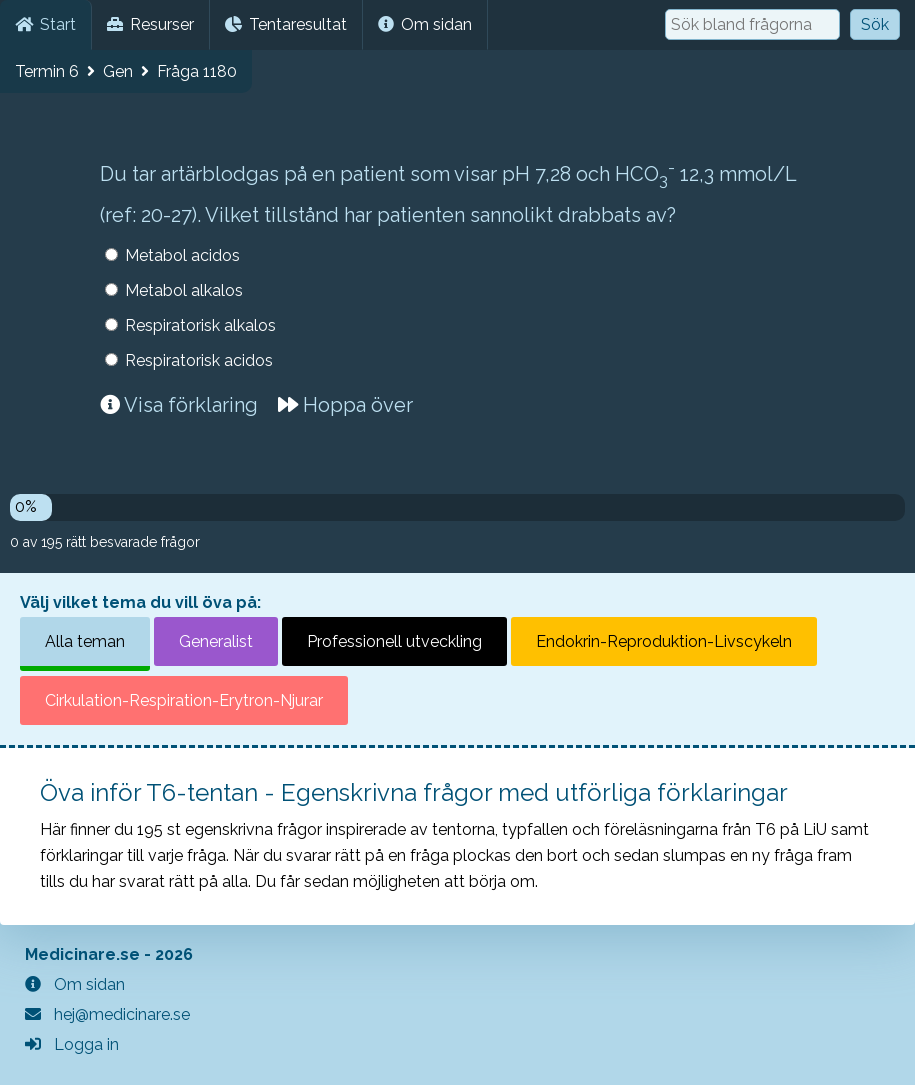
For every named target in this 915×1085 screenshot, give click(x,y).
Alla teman (85, 641)
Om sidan (425, 24)
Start (45, 24)
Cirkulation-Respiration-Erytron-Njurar (184, 700)
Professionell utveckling (394, 641)
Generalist (216, 641)
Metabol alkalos (184, 290)
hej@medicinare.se (107, 1014)
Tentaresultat (286, 24)
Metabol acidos (182, 255)
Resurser (150, 24)
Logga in (72, 1044)
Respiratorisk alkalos (200, 325)
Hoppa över (345, 405)
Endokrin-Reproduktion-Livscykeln (664, 641)
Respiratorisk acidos (199, 360)
